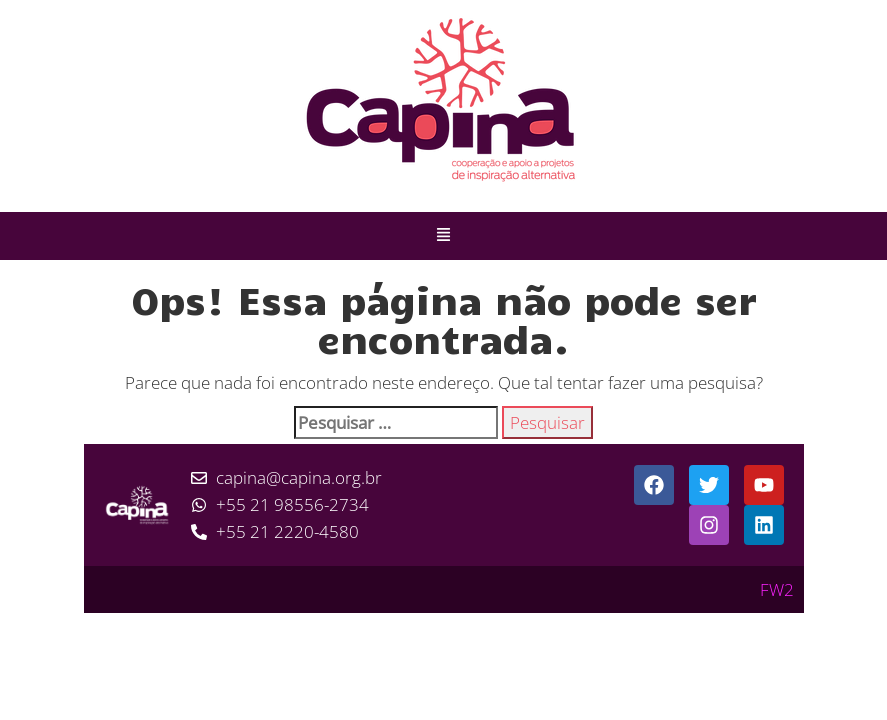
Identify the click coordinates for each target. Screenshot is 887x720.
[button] (444, 236)
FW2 (777, 589)
